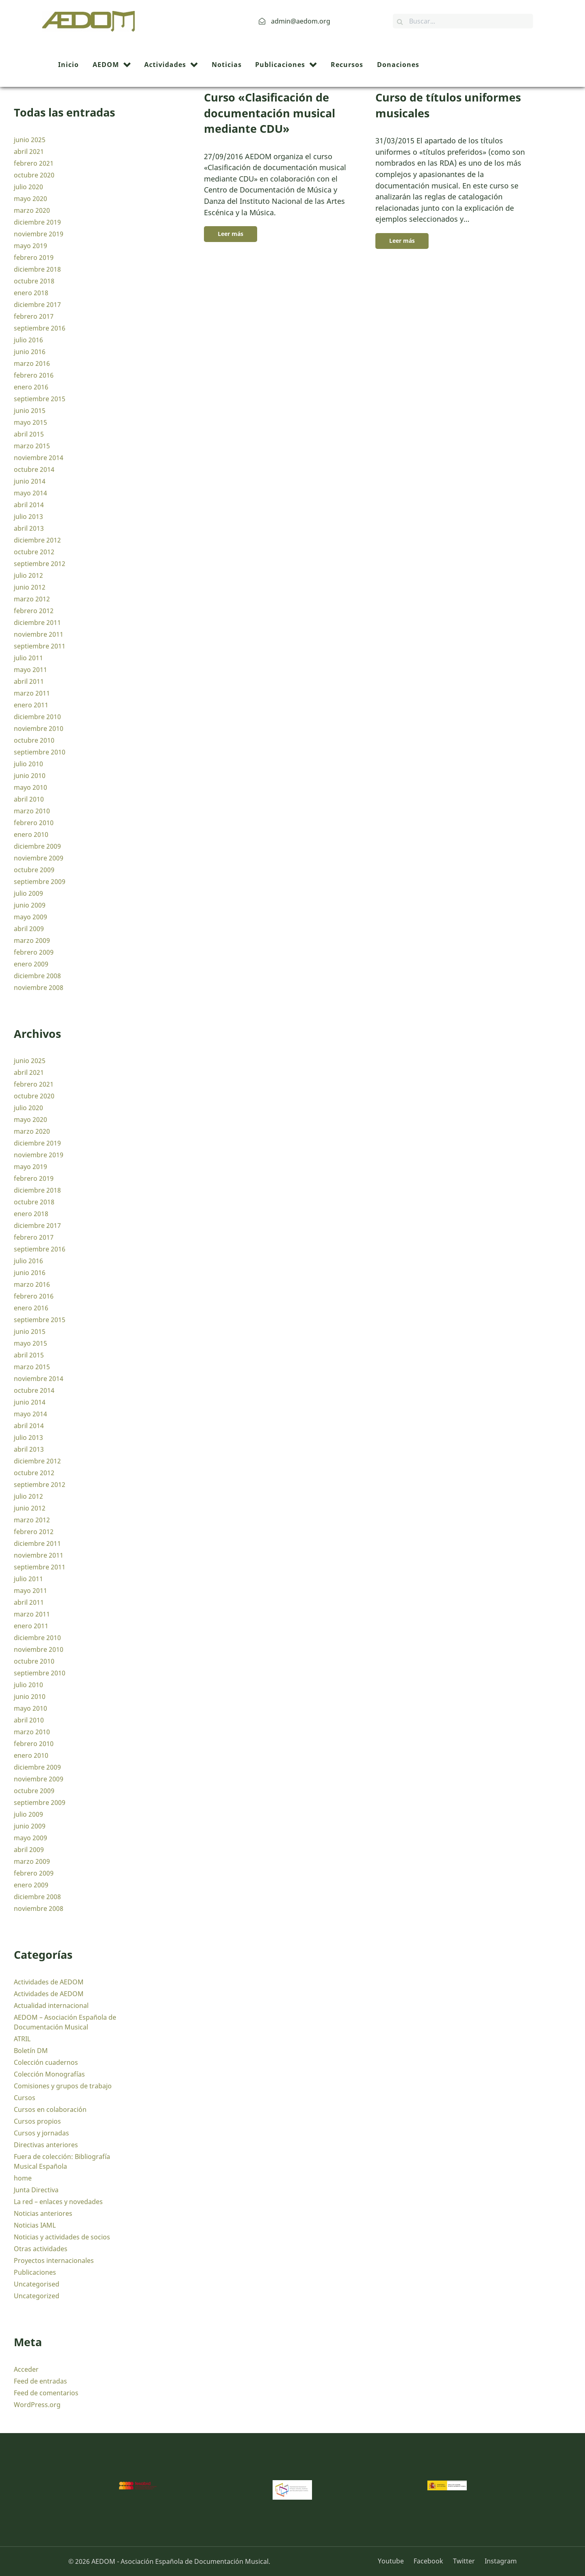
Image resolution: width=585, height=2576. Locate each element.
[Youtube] (394, 2561)
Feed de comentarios (46, 2392)
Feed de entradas (40, 2381)
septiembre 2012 (39, 563)
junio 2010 (30, 775)
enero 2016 (31, 387)
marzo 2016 (32, 363)
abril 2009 (29, 928)
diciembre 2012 (37, 540)
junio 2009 (30, 905)
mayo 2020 (30, 198)
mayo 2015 (30, 422)
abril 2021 (29, 151)
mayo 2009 (30, 916)
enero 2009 (31, 964)
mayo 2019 (30, 245)
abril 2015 (29, 434)
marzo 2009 (32, 940)
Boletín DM (31, 2050)
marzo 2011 (32, 693)
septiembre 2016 (39, 328)
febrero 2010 (34, 822)
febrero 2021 (34, 163)
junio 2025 (30, 139)
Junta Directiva (36, 2189)
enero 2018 (31, 292)
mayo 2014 (30, 492)
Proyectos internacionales (54, 2260)
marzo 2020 (32, 210)
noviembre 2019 (38, 233)
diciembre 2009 (37, 846)
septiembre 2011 (39, 646)
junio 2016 (30, 351)
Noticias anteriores (43, 2213)
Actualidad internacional (51, 2005)
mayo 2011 (30, 669)
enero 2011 (31, 704)
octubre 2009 (34, 869)
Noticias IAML (35, 2225)
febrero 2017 (34, 316)
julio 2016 (28, 339)
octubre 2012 (34, 551)
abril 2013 (29, 528)
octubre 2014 (34, 469)
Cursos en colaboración (50, 2109)
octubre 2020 (34, 175)
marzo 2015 (32, 445)
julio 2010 (28, 763)
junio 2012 (30, 587)
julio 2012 (28, 575)
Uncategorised (36, 2284)
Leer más (230, 234)
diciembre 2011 (37, 622)
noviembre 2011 (38, 634)
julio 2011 (28, 657)
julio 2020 (28, 186)
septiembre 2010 (39, 752)
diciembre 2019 (37, 222)
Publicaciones (35, 2272)
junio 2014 (30, 481)
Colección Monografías (49, 2074)
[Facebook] (429, 2561)
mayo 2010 (30, 787)
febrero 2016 (34, 375)
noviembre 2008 (38, 987)
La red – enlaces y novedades (58, 2201)
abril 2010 (29, 799)
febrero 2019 (34, 257)
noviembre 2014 (38, 457)
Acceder (26, 2369)
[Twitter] (465, 2561)
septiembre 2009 (39, 881)
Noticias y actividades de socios (62, 2236)
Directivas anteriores (46, 2144)
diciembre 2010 (37, 716)
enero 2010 (31, 834)
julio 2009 (28, 893)
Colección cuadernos (46, 2062)
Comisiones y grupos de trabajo (63, 2085)
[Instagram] (499, 2561)
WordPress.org (37, 2404)
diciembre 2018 (37, 269)
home (23, 2178)
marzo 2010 (32, 810)
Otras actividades (40, 2248)
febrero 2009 (34, 952)
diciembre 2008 (37, 975)
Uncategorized (36, 2295)
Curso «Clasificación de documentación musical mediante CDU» (269, 113)
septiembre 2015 (39, 398)
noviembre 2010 (38, 728)
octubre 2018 (34, 281)
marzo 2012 (32, 598)
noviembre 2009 (38, 858)
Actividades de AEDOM (49, 1981)
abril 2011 (29, 681)
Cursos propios (37, 2121)
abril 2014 (29, 504)
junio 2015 (30, 410)
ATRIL (22, 2038)
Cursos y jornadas (41, 2133)
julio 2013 (28, 516)
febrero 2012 (34, 610)
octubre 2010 (34, 740)
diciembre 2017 (37, 304)
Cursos (24, 2097)
